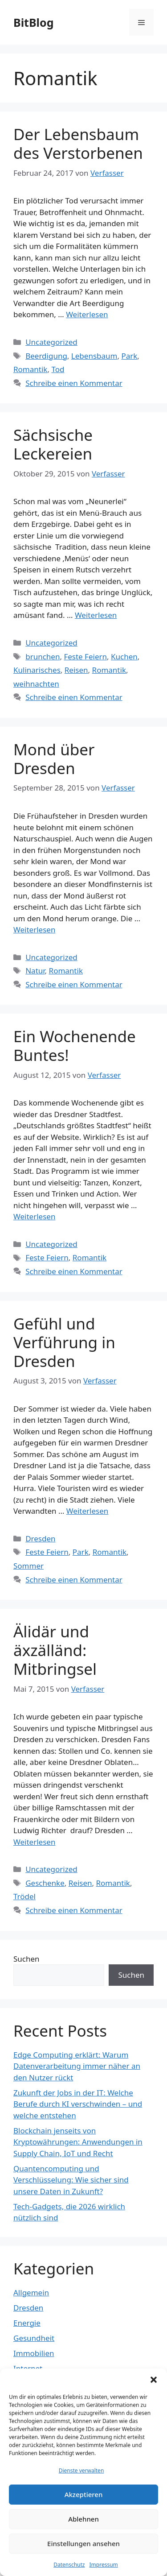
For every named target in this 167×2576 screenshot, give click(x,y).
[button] (153, 2379)
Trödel (24, 1896)
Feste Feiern (85, 656)
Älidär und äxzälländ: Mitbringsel (55, 1650)
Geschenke (45, 1883)
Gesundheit (33, 2338)
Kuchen (124, 656)
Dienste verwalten (81, 2470)
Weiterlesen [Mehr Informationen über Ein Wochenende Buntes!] (34, 1216)
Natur (35, 970)
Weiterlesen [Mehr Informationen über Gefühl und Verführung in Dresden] (87, 1511)
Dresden (40, 1538)
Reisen (76, 670)
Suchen (26, 1959)
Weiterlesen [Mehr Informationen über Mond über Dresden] (34, 929)
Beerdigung (46, 356)
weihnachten (36, 684)
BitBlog (33, 22)
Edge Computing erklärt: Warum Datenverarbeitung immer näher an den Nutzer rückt (76, 2066)
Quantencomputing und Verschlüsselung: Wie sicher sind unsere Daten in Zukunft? (71, 2179)
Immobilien (33, 2353)
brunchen (42, 656)
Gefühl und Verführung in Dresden (64, 1342)
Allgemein (31, 2292)
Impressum (104, 2564)
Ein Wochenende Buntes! (74, 1045)
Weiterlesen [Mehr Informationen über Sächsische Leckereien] (96, 615)
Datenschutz (69, 2564)
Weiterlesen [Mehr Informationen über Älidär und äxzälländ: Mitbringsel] (34, 1842)
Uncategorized (51, 342)
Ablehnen (83, 2518)
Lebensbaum (94, 356)
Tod (57, 369)
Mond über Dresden (54, 759)
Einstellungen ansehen (83, 2543)
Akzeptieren (84, 2494)
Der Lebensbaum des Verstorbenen (78, 143)
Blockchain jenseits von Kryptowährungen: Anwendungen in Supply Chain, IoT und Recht (78, 2141)
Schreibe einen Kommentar (73, 383)
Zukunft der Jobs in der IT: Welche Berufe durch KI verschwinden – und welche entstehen (77, 2103)
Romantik (30, 369)
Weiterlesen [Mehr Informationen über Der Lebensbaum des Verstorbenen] (87, 314)
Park (129, 356)
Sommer (28, 1566)
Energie (27, 2323)
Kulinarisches (37, 670)
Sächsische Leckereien (53, 444)
